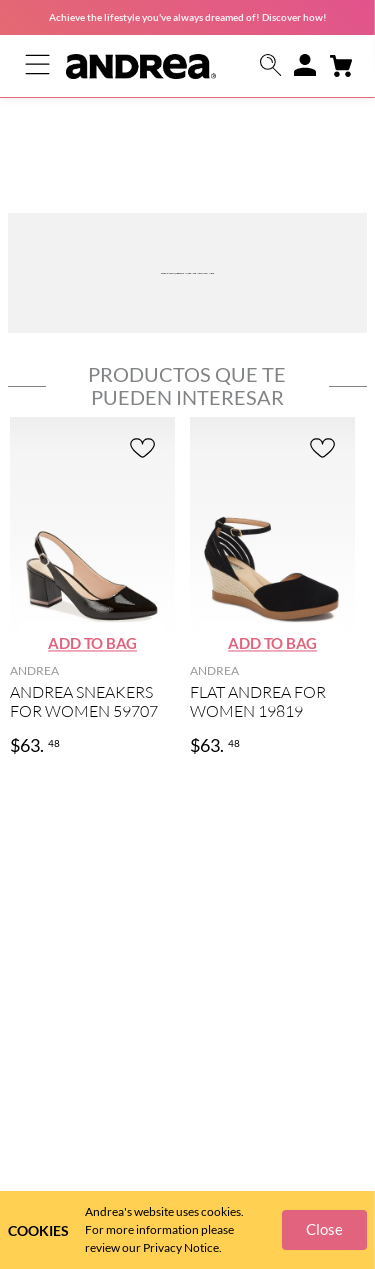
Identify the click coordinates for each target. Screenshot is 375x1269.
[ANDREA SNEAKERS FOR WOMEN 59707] (92, 488)
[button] (271, 66)
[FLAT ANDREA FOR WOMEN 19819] (272, 488)
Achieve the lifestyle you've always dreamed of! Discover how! (188, 17)
